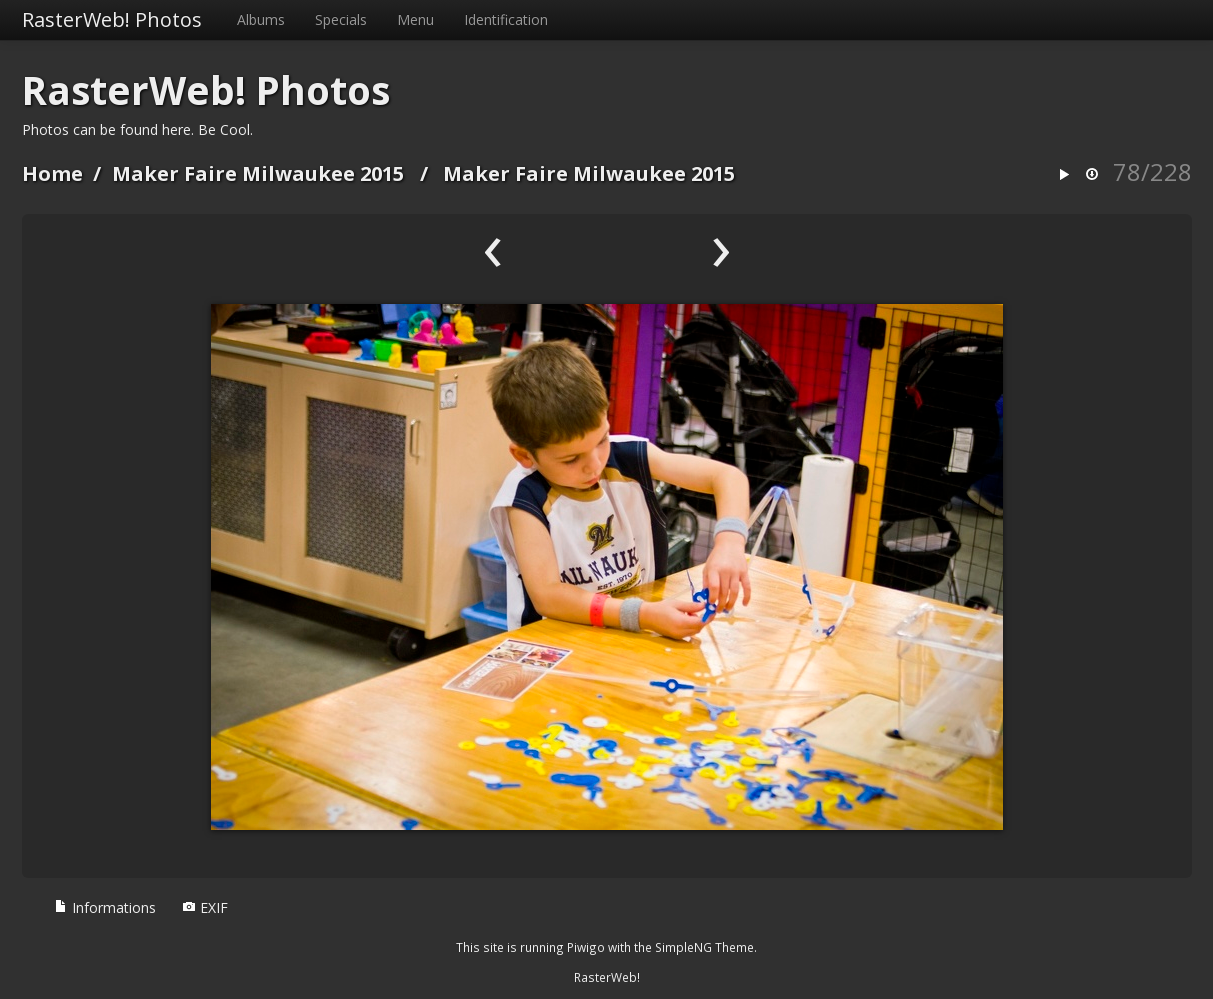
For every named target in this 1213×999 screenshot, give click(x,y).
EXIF (205, 907)
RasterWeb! (607, 977)
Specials (341, 19)
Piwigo (586, 947)
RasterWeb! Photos (112, 19)
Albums (261, 19)
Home (52, 173)
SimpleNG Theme (704, 947)
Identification (506, 19)
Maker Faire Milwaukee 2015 (258, 173)
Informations (105, 907)
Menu (415, 19)
